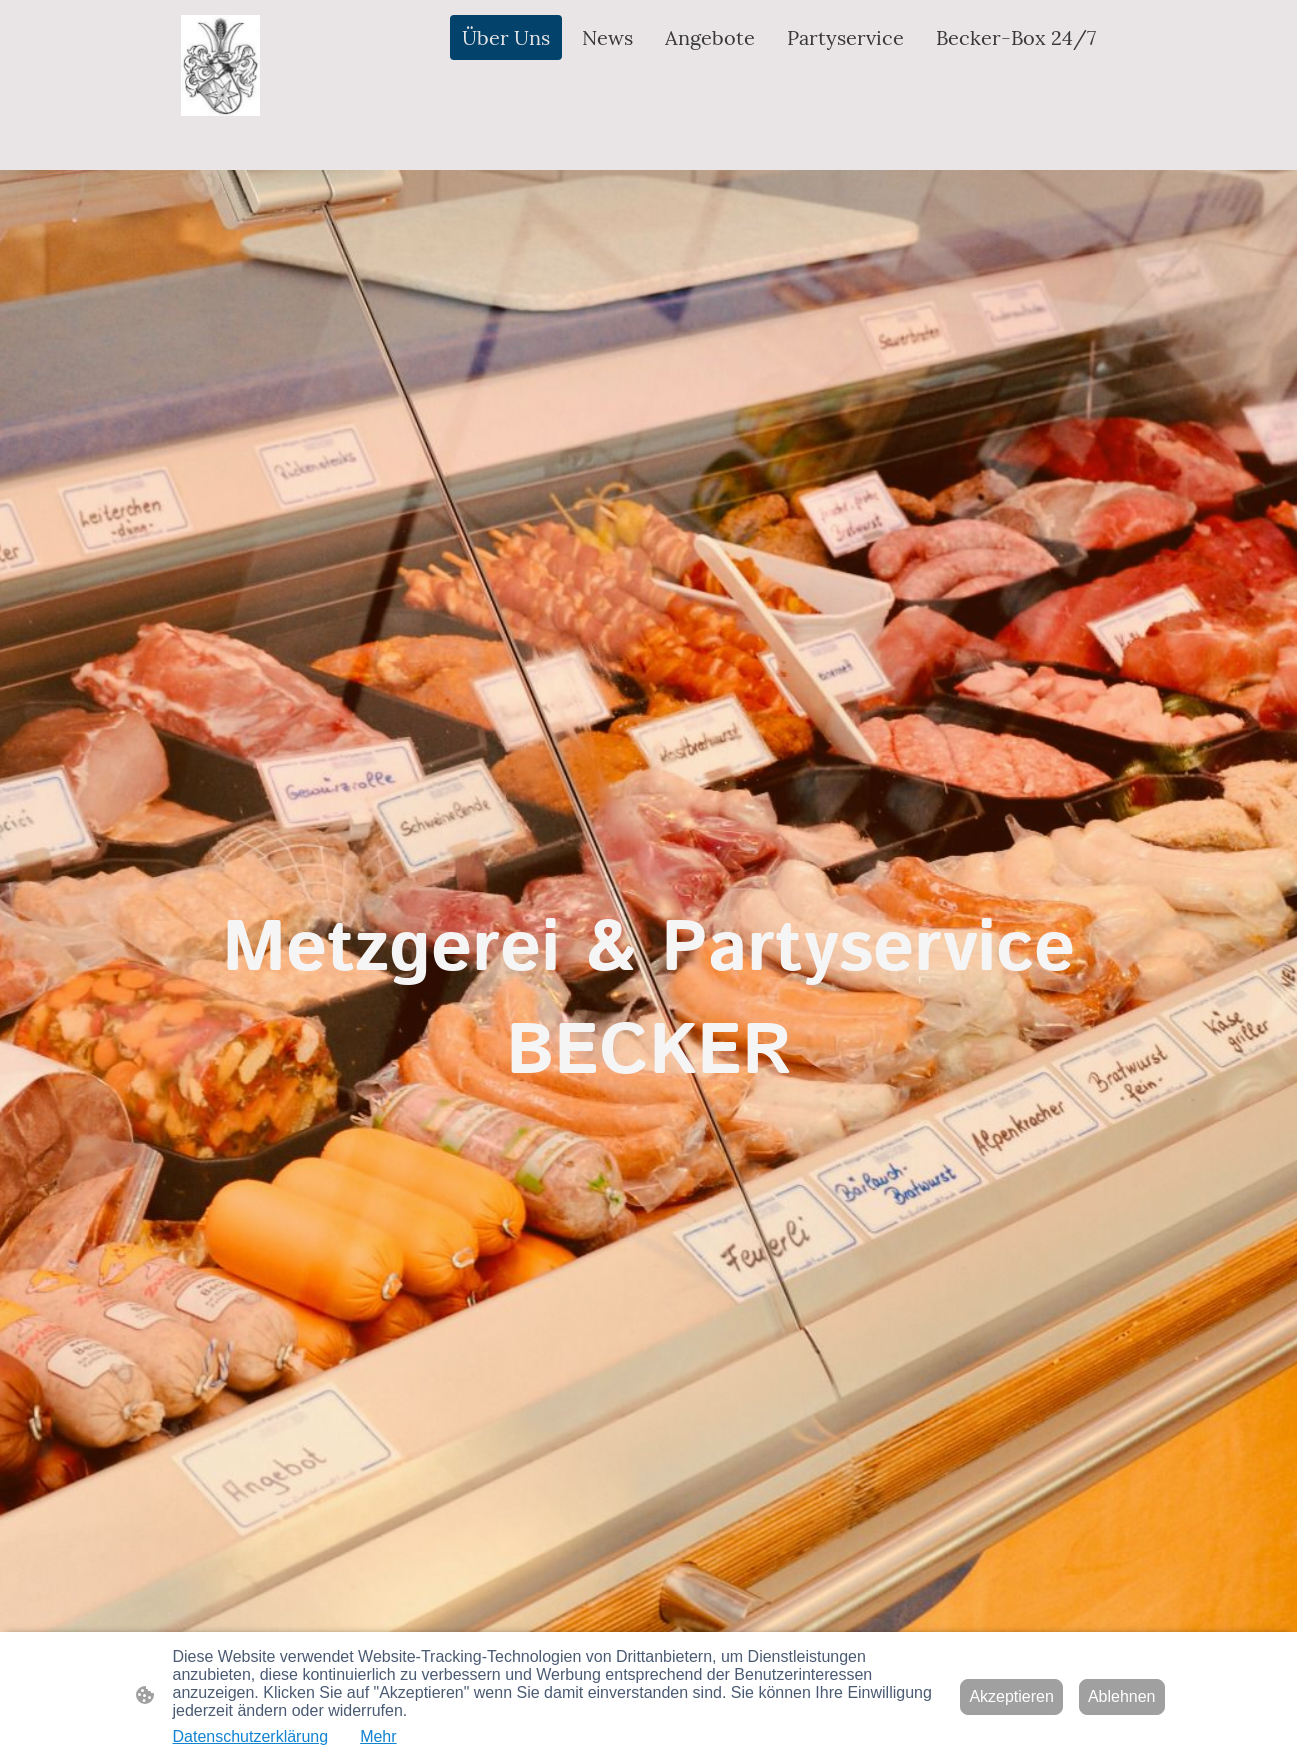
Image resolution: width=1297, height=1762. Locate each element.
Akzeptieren (1011, 1696)
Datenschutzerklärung (251, 1736)
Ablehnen (1122, 1696)
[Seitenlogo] (221, 65)
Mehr (378, 1736)
